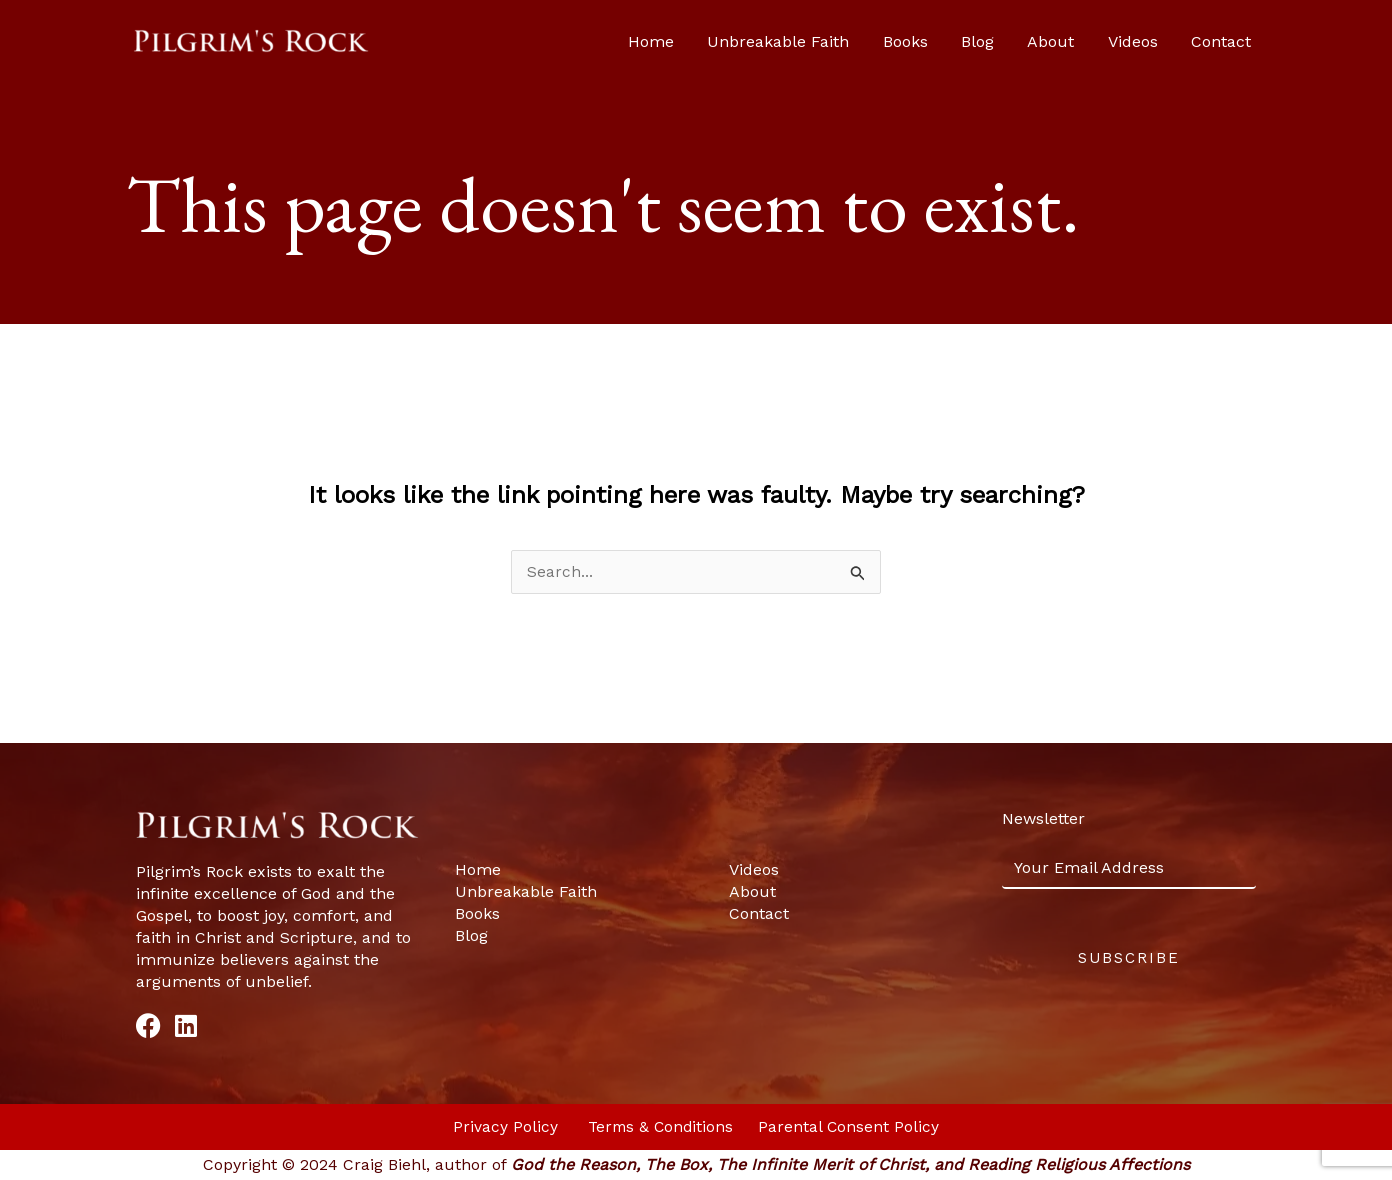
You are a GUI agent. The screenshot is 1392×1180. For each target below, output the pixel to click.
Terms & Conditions (662, 1127)
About (1076, 41)
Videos (1149, 41)
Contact (1228, 41)
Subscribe (1129, 959)
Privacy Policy (505, 1127)
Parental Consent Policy (851, 1127)
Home (714, 41)
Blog (1012, 41)
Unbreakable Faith (832, 41)
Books (949, 41)
